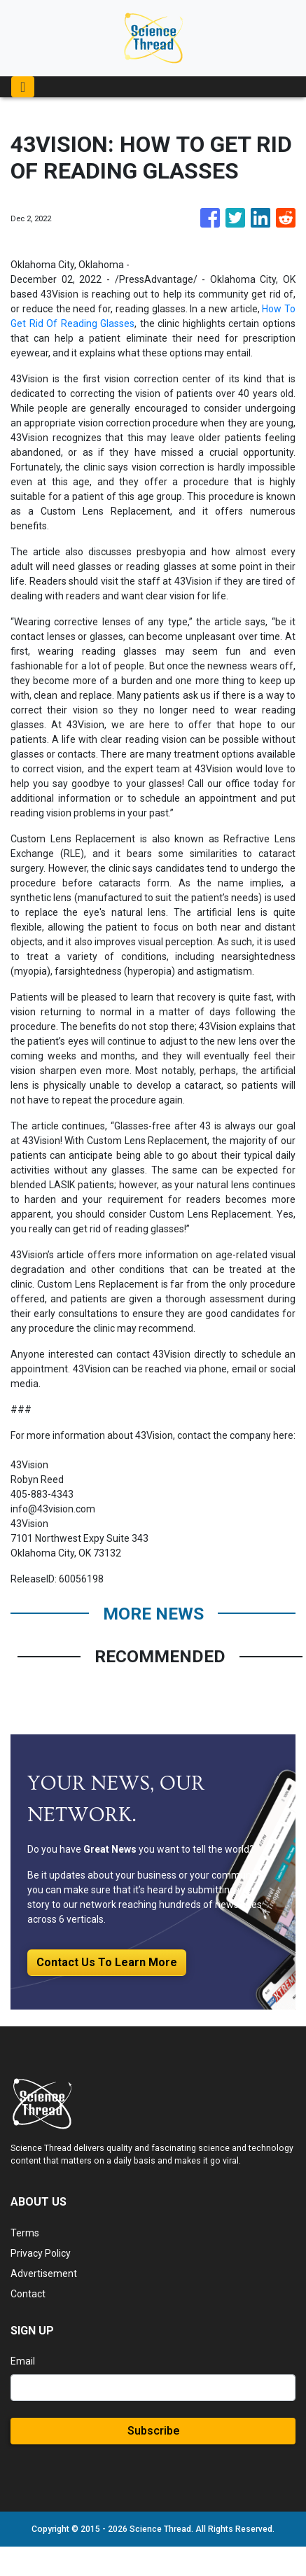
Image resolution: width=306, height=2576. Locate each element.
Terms (25, 2233)
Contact (28, 2293)
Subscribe (153, 2430)
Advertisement (44, 2273)
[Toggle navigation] (22, 86)
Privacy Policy (41, 2253)
